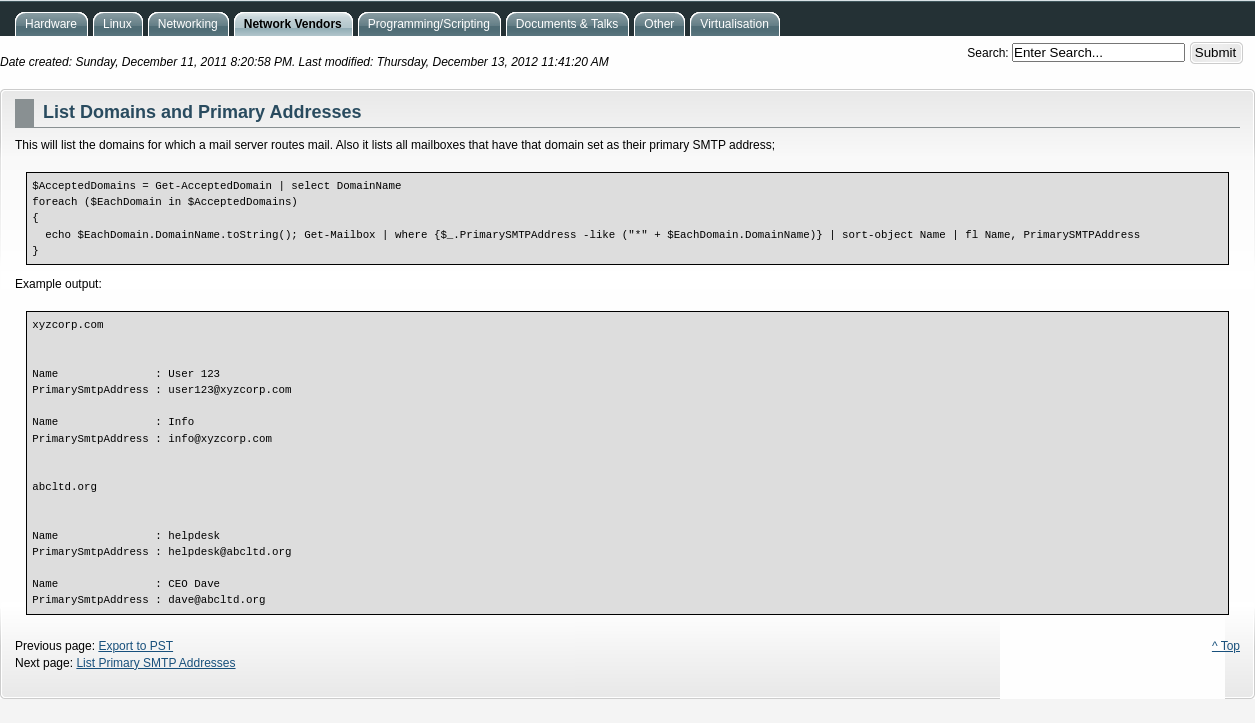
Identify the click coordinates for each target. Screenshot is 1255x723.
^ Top (1226, 646)
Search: (989, 53)
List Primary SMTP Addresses (155, 663)
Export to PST (135, 646)
